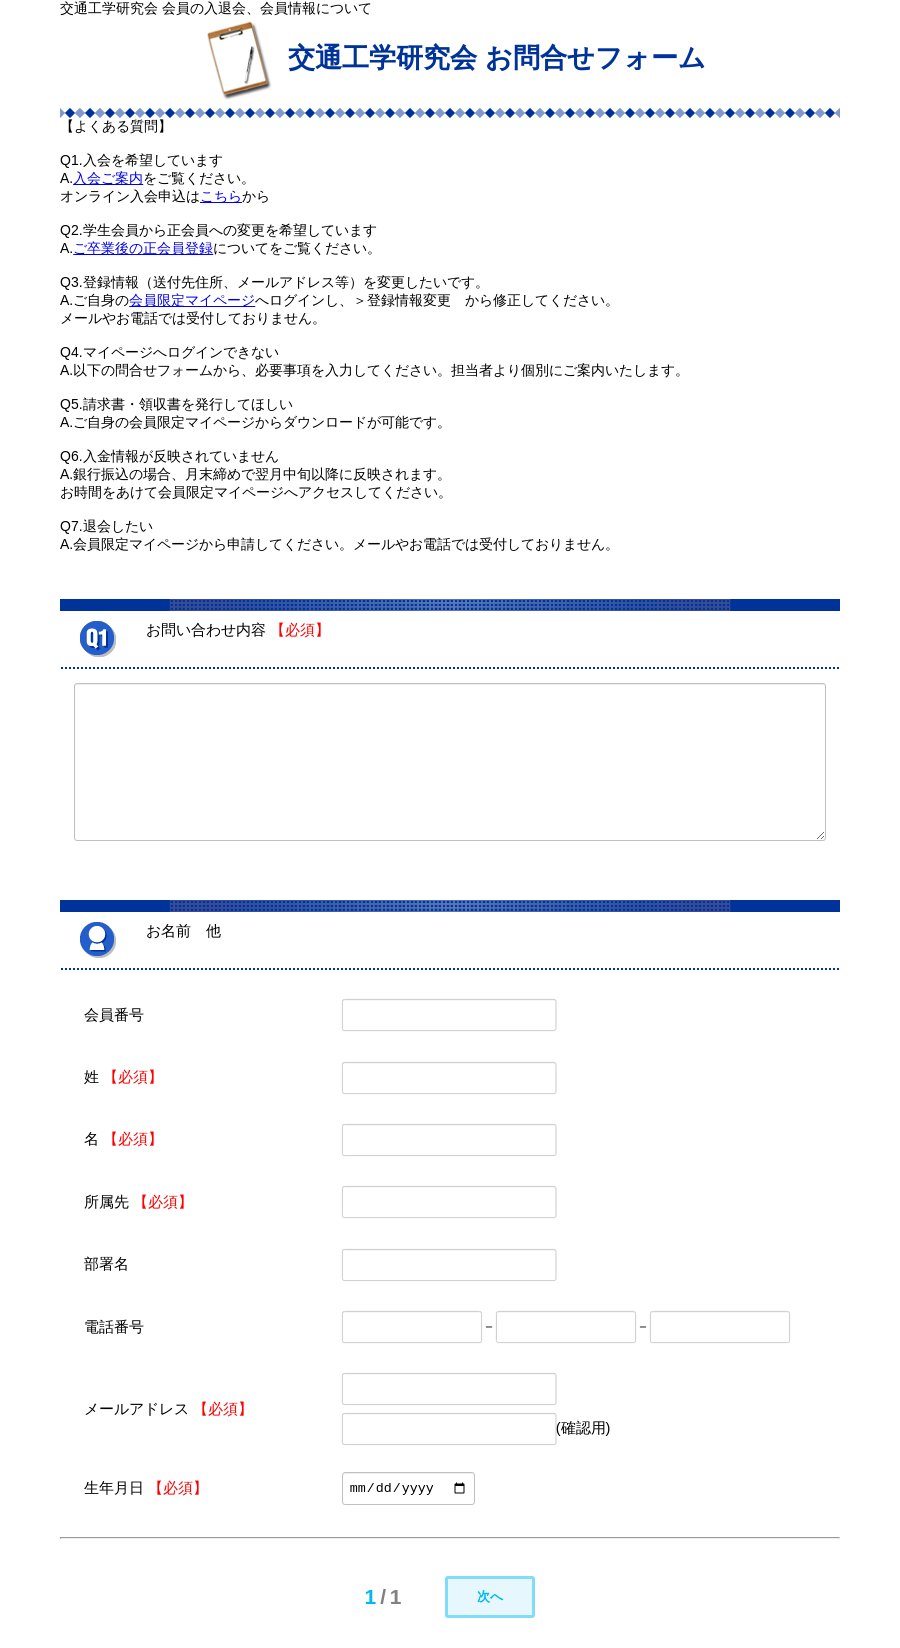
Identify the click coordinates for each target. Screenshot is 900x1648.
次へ (490, 1596)
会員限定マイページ (192, 300)
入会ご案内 (108, 178)
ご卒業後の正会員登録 (143, 248)
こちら (221, 196)
